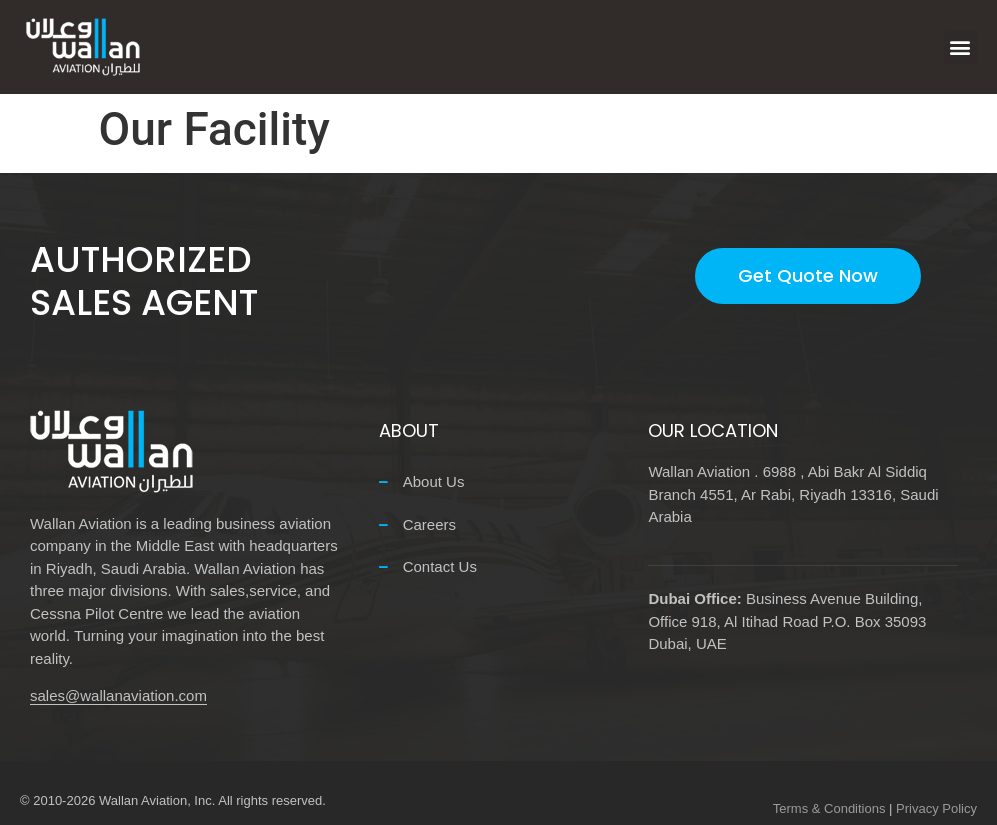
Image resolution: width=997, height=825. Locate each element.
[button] (960, 47)
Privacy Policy (936, 808)
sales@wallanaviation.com (118, 695)
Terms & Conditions (829, 808)
